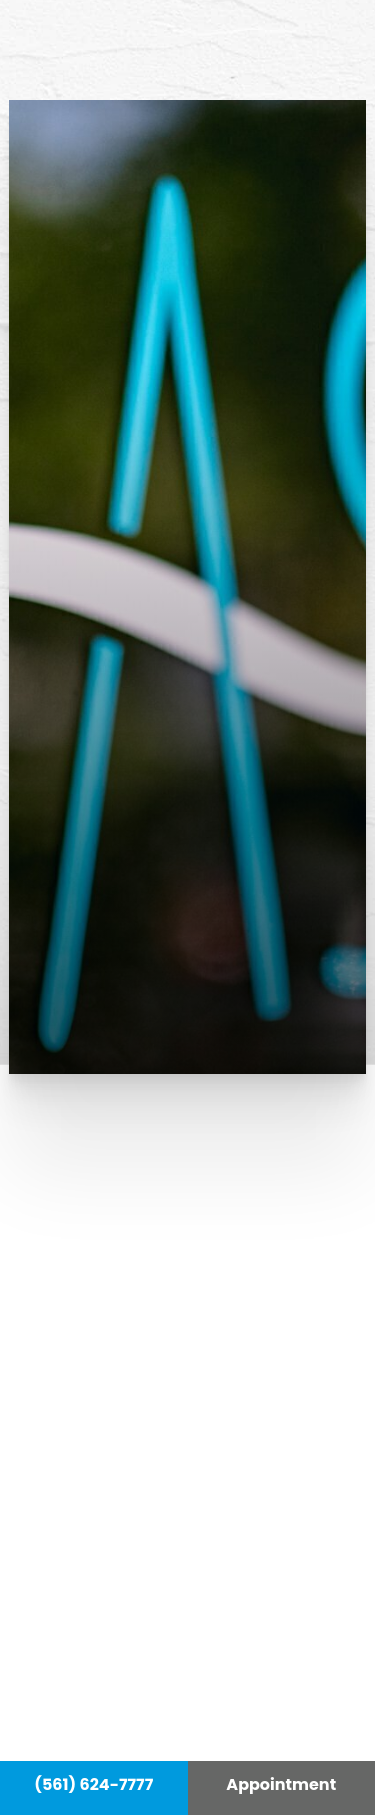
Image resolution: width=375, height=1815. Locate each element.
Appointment (281, 1784)
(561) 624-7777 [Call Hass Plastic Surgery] (93, 1784)
